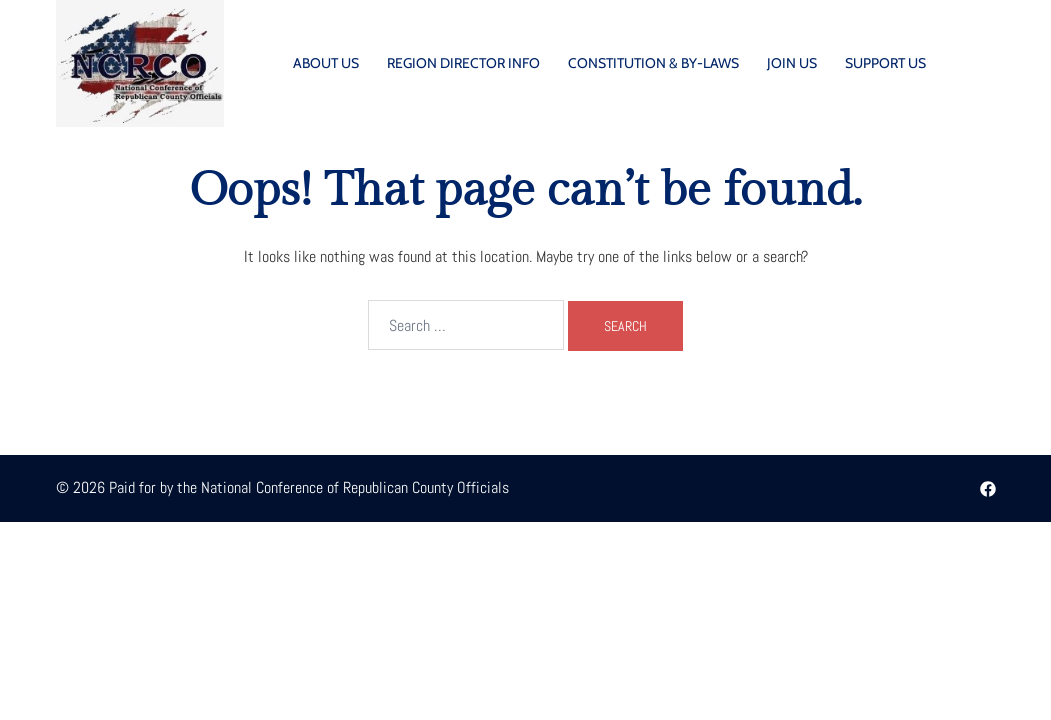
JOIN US (792, 63)
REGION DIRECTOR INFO (463, 63)
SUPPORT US (885, 63)
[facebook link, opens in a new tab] (988, 487)
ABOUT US (326, 63)
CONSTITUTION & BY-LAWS (653, 63)
